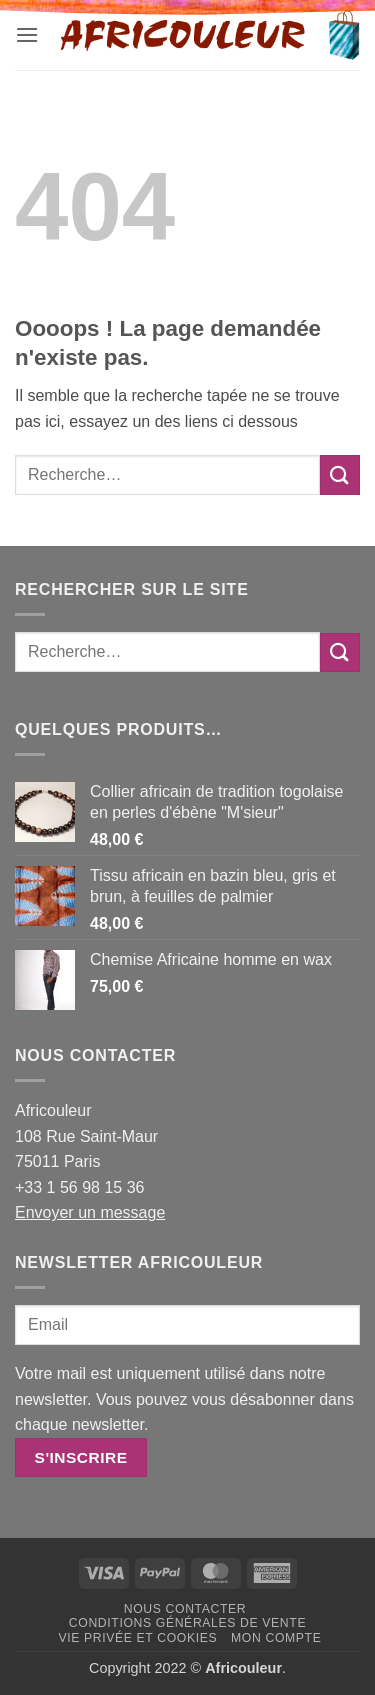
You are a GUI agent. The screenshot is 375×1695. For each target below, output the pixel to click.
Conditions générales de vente (187, 1623)
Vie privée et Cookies (137, 1638)
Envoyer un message (90, 1212)
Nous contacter (185, 1609)
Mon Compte (276, 1638)
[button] (27, 34)
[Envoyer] (340, 474)
